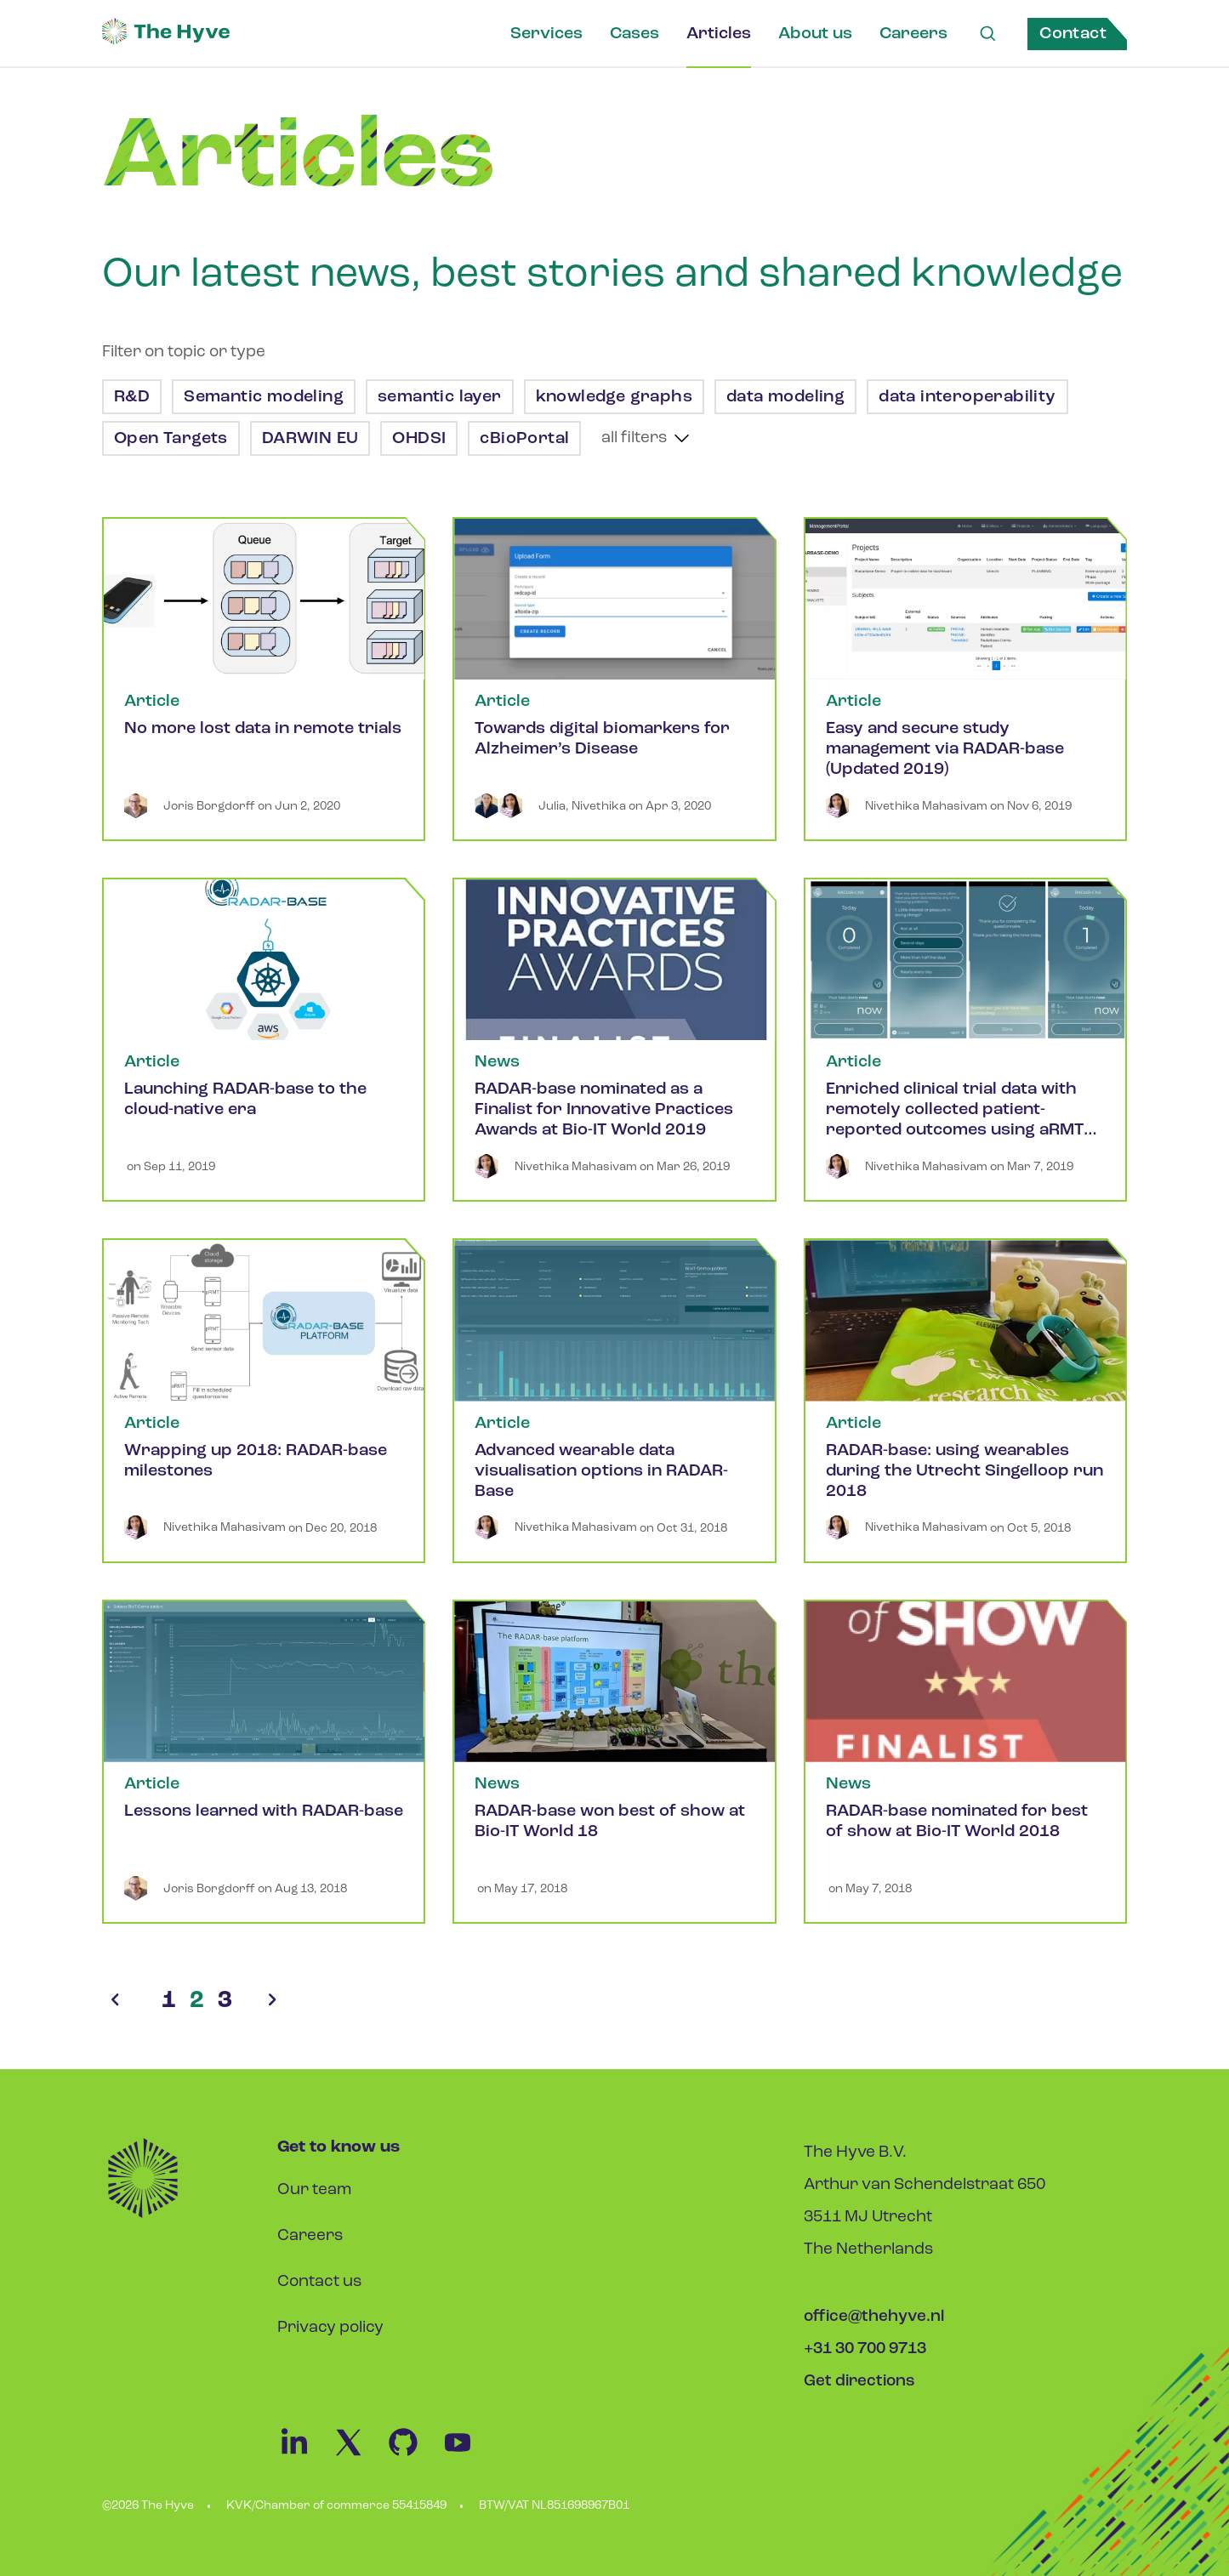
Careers (913, 34)
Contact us (319, 2282)
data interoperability (969, 397)
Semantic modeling (265, 397)
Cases (634, 34)
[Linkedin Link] (304, 2456)
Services (546, 34)
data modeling (787, 397)
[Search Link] (987, 34)
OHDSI (420, 438)
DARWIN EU (312, 438)
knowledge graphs (616, 397)
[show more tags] (645, 438)
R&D (133, 397)
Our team (314, 2190)
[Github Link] (413, 2456)
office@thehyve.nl (874, 2317)
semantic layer (441, 397)
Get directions (859, 2382)
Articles (718, 34)
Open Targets (172, 438)
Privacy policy (330, 2328)
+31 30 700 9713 (865, 2349)
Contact (1073, 34)
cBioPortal (526, 438)
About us (815, 34)
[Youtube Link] (466, 2456)
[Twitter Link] (359, 2456)
